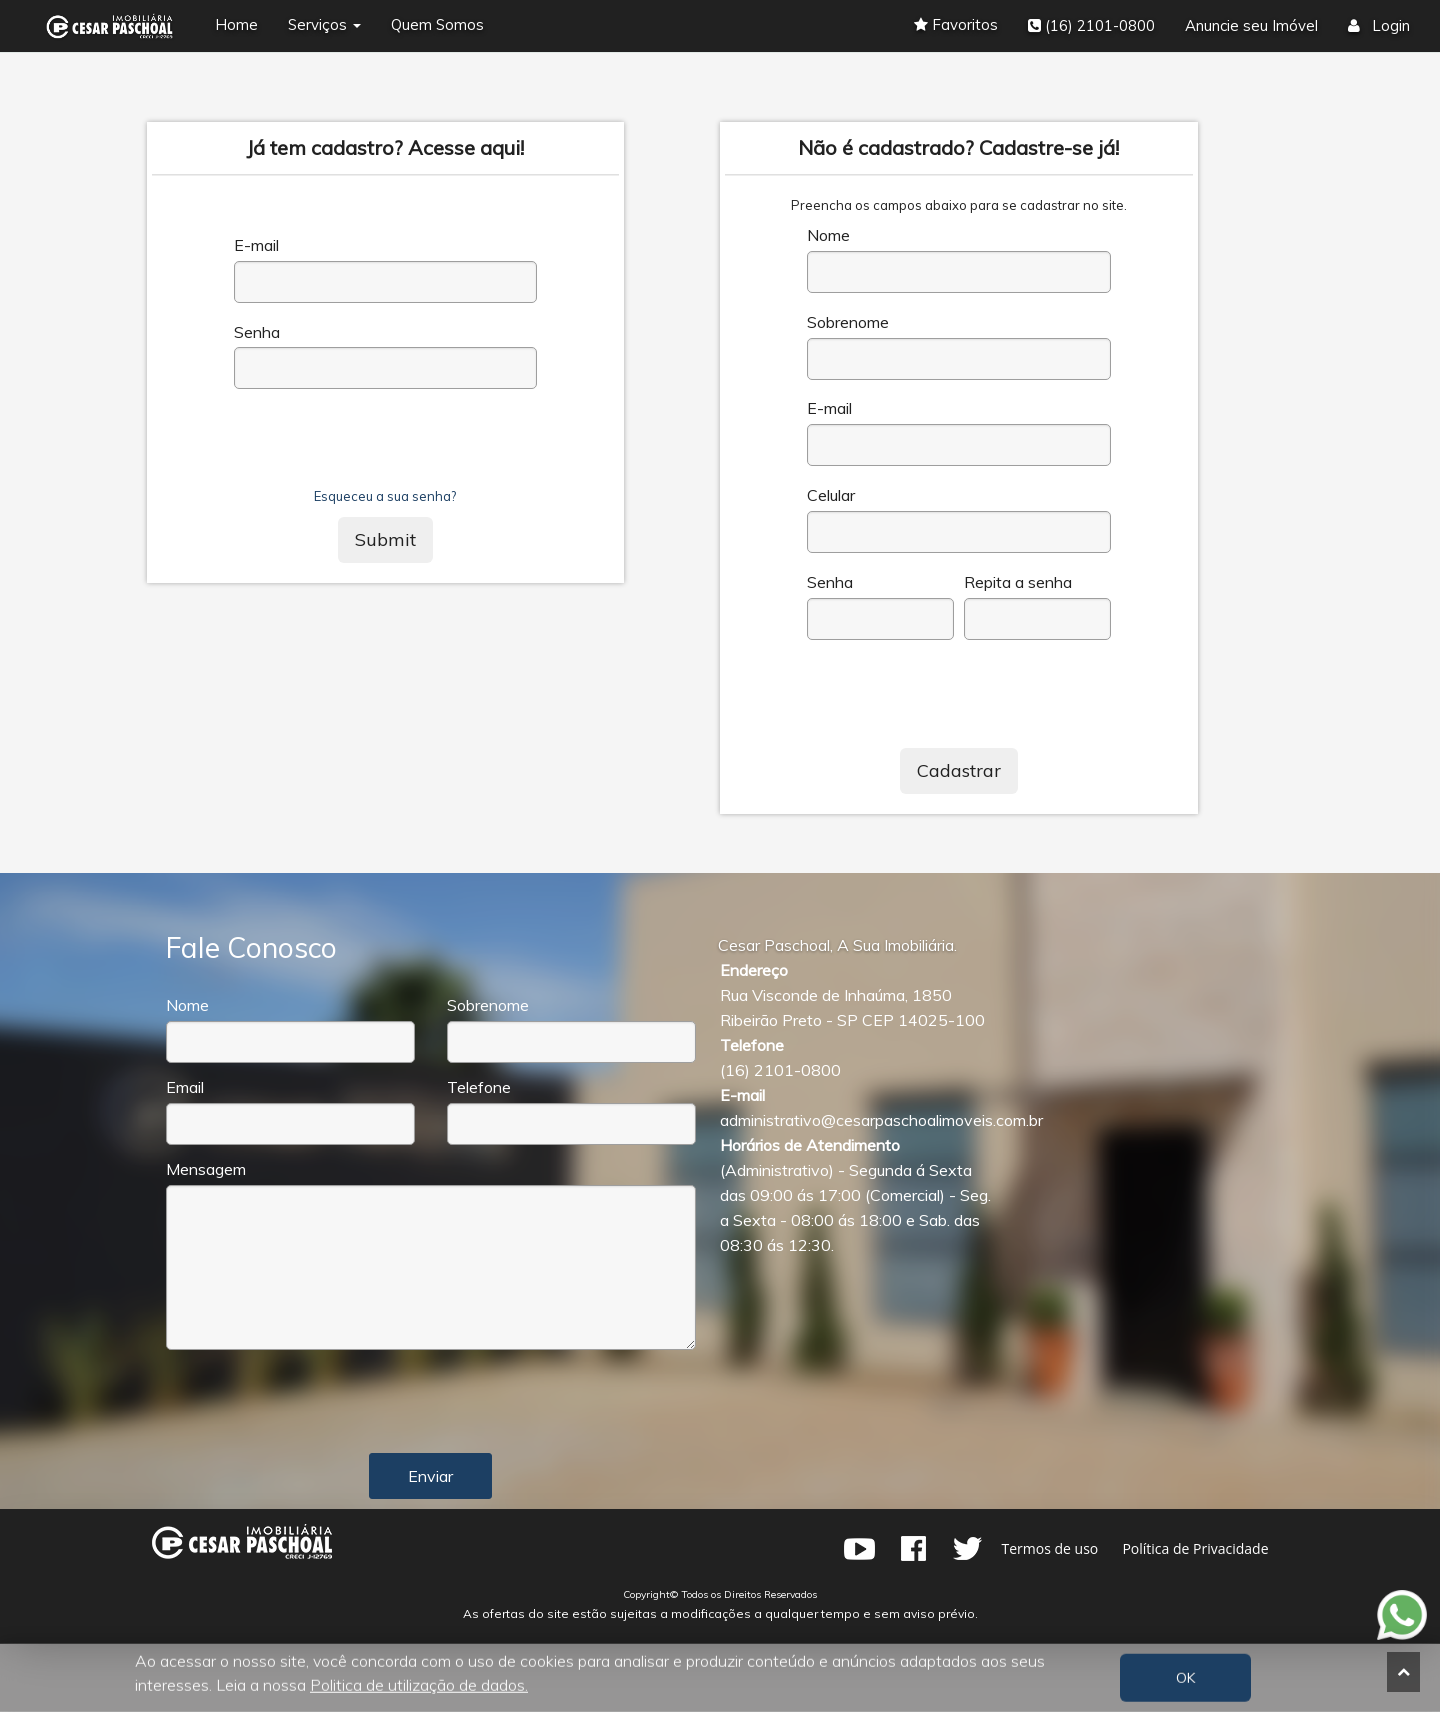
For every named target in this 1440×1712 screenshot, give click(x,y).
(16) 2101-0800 (1091, 25)
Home (236, 24)
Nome (828, 235)
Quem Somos (437, 24)
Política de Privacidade (1195, 1548)
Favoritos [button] (956, 24)
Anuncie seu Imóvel (1251, 25)
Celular (831, 495)
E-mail (256, 245)
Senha (257, 332)
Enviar (430, 1476)
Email (185, 1087)
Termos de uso (1050, 1548)
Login (1379, 25)
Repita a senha (1018, 582)
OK (1185, 1678)
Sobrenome (848, 322)
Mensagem (206, 1169)
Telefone (479, 1087)
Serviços (324, 24)
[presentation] (386, 448)
